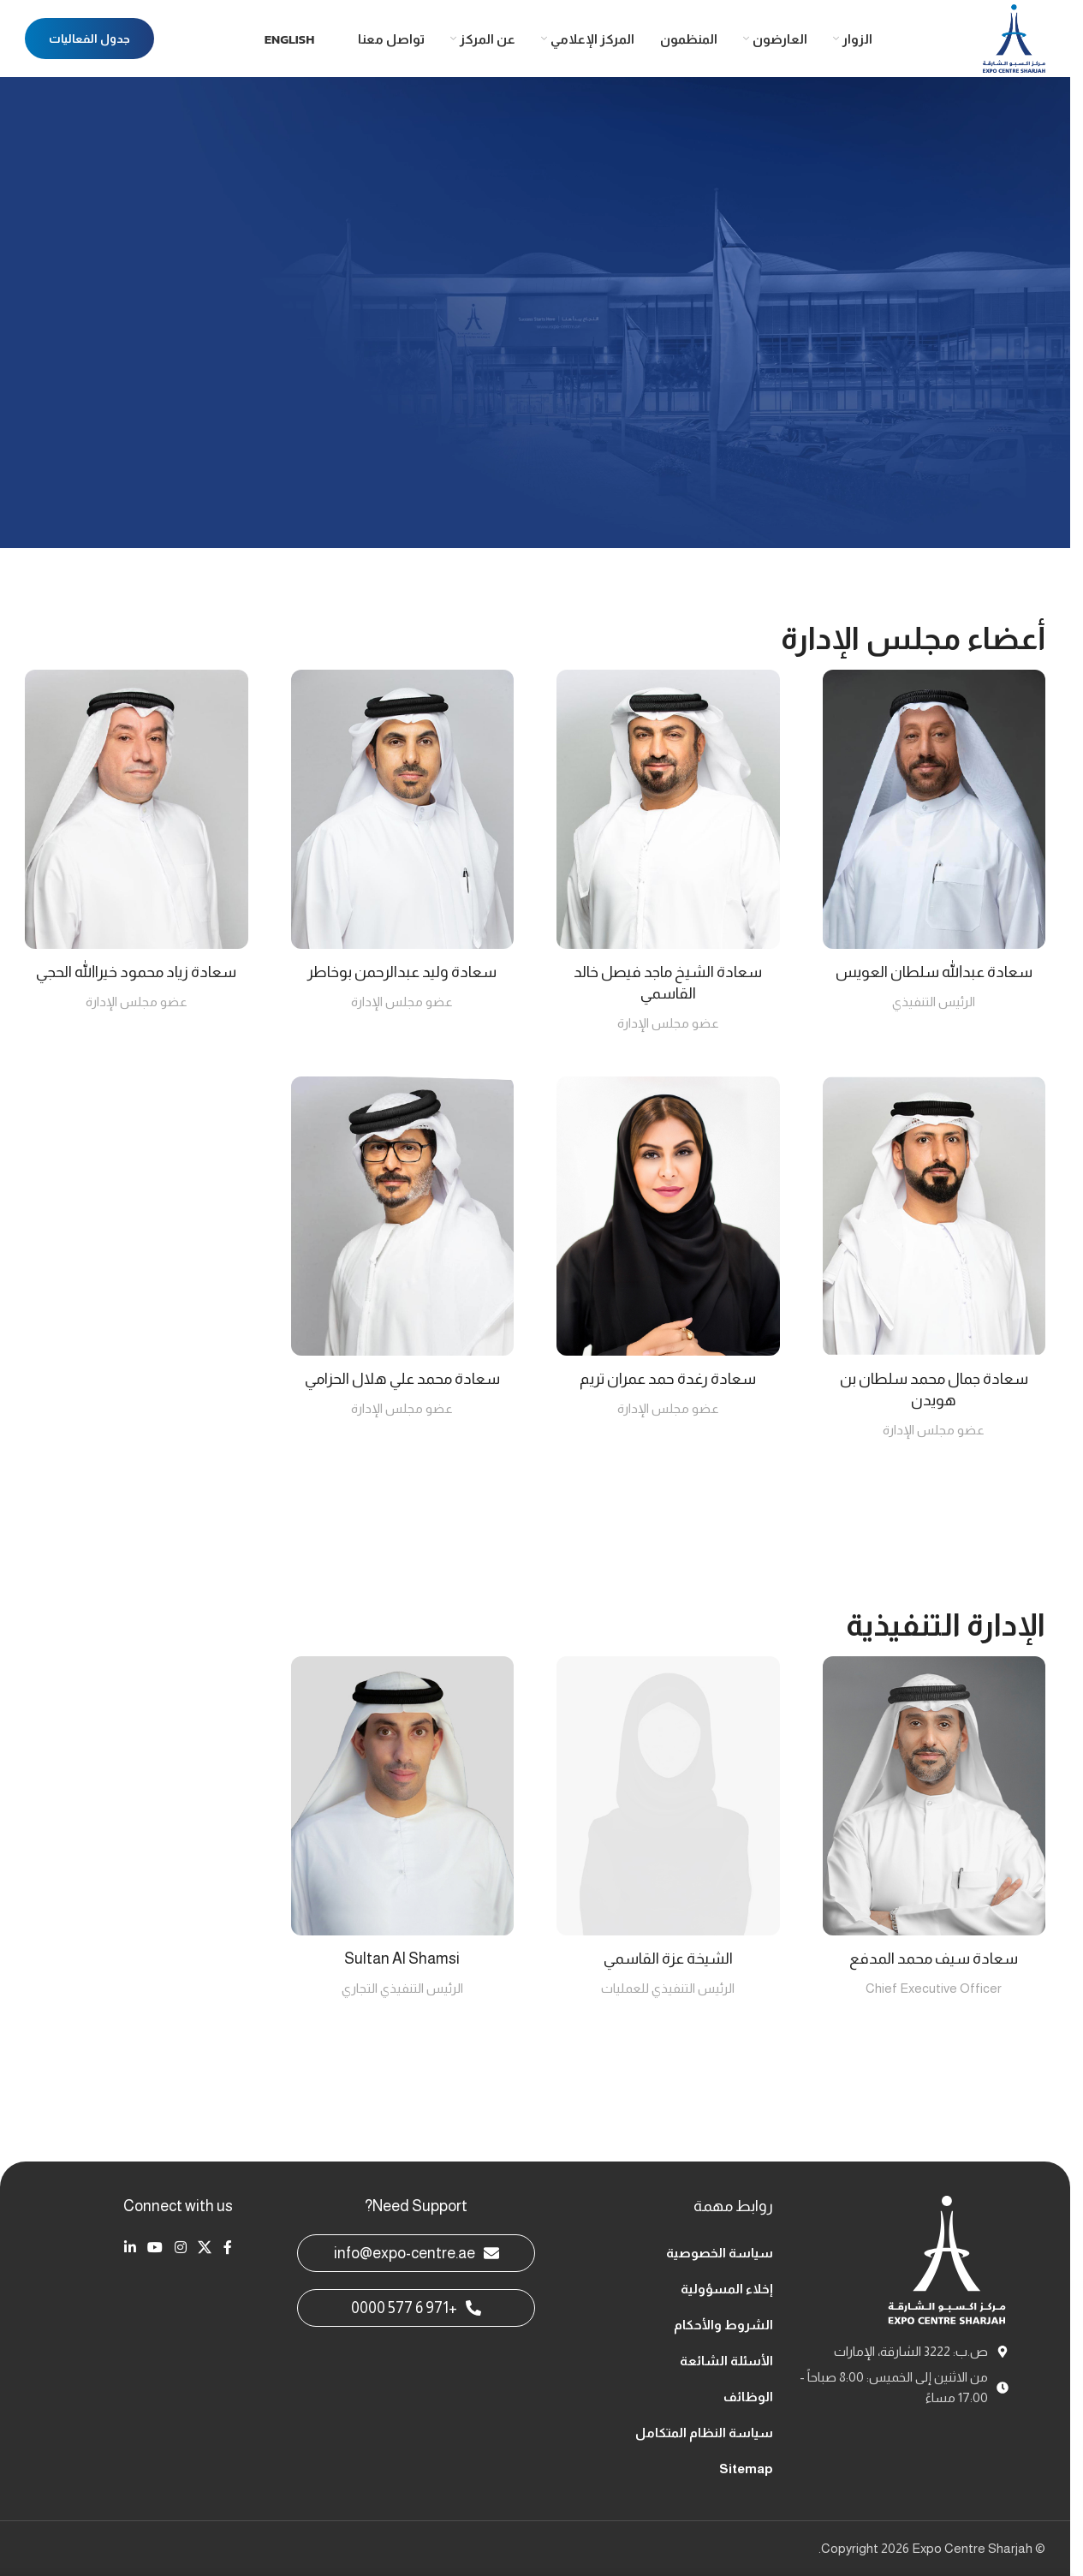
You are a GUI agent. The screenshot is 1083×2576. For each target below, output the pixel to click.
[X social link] (204, 2247)
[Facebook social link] (227, 2247)
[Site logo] (1014, 37)
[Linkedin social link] (129, 2247)
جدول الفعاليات (89, 38)
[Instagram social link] (180, 2247)
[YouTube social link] (155, 2247)
